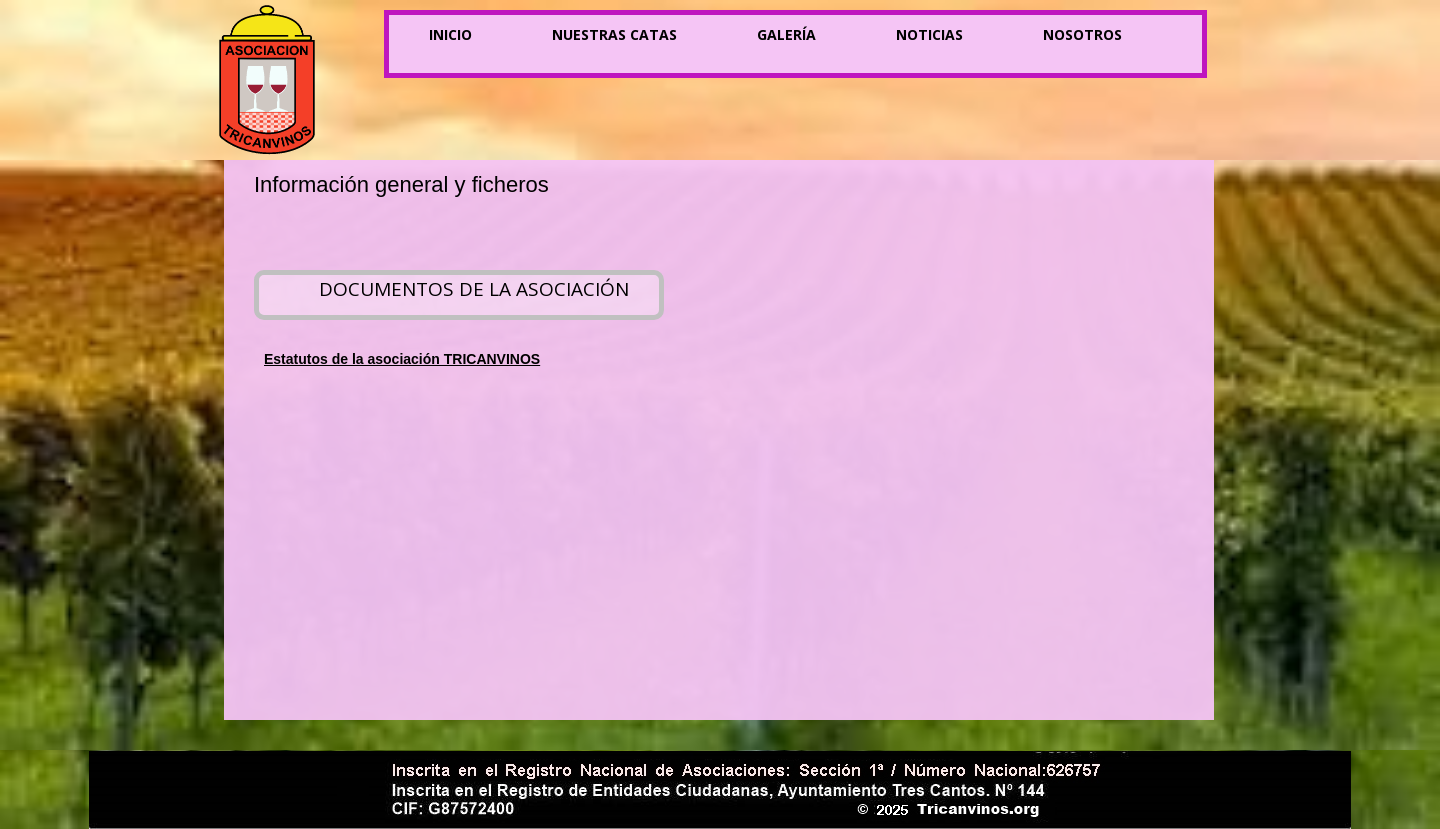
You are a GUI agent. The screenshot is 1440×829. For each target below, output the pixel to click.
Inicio (450, 34)
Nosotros (1082, 34)
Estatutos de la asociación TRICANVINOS (402, 359)
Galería (786, 34)
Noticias (929, 34)
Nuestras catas (614, 34)
